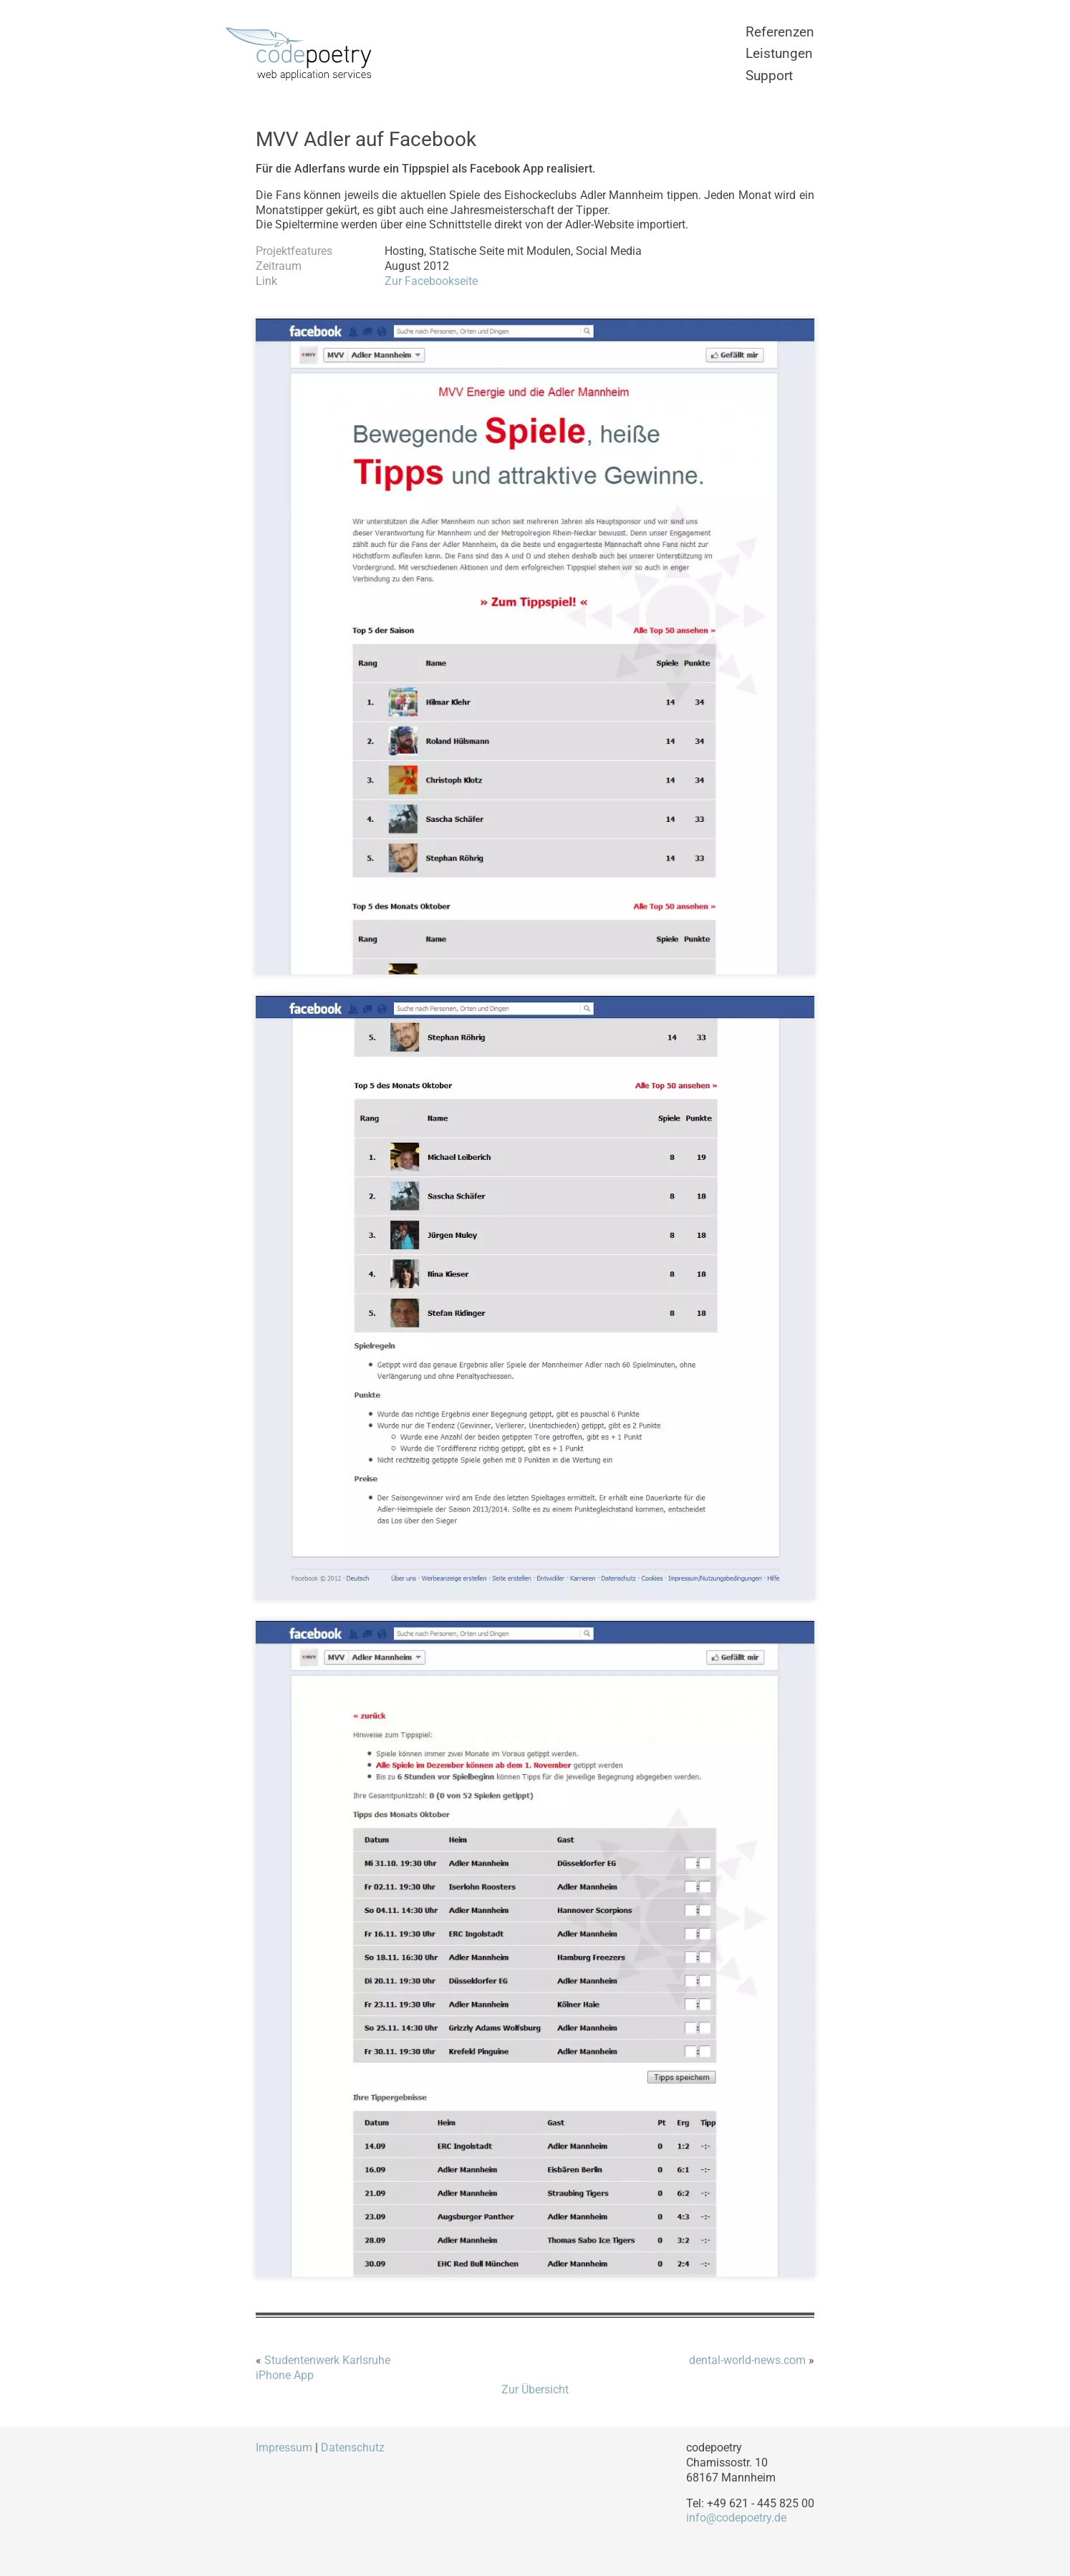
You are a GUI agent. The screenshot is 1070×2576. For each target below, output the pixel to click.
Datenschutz (353, 2447)
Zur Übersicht (535, 2389)
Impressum (284, 2447)
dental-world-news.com (747, 2360)
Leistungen (779, 53)
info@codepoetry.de (736, 2517)
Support (769, 75)
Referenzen (780, 32)
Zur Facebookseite (431, 281)
